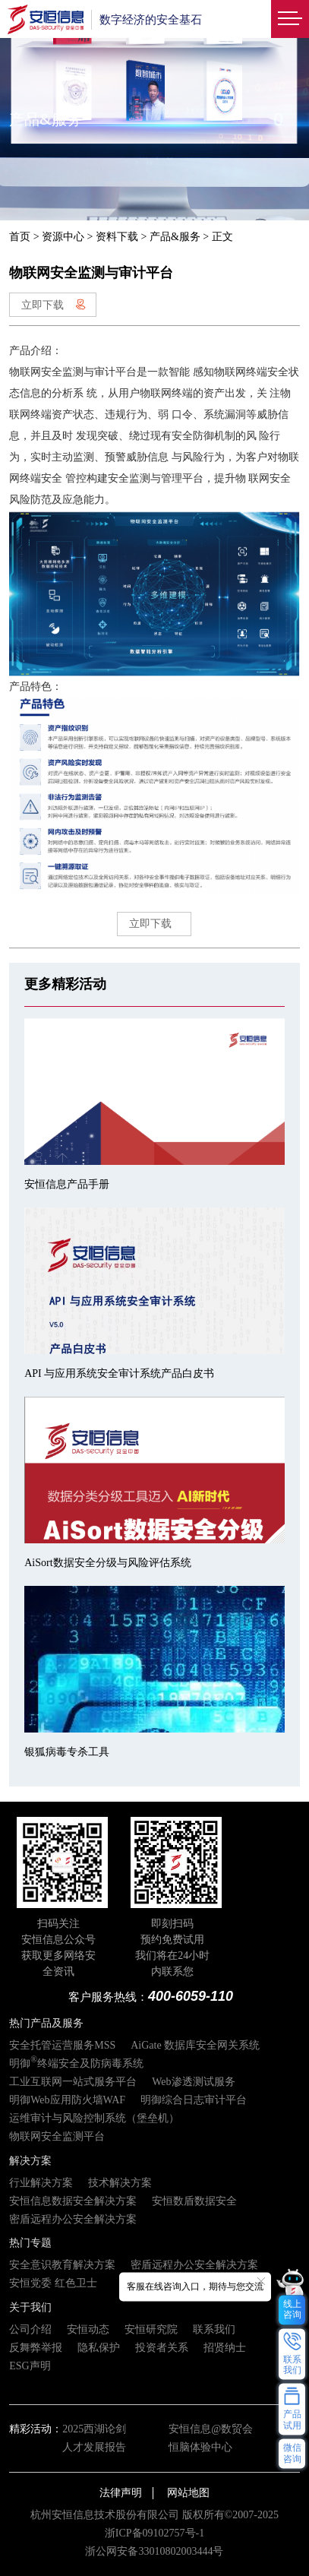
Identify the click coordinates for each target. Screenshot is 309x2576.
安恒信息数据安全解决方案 (73, 2201)
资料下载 (117, 236)
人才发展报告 (94, 2447)
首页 (19, 236)
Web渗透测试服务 (193, 2081)
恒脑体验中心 (200, 2447)
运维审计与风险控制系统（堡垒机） (94, 2118)
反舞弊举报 (35, 2347)
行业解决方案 (41, 2182)
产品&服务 (175, 236)
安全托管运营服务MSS (62, 2045)
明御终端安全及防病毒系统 (76, 2063)
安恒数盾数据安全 (194, 2201)
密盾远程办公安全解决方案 (73, 2219)
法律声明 (120, 2492)
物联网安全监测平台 (57, 2136)
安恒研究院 (151, 2329)
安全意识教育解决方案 (62, 2265)
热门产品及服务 (46, 2023)
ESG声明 (29, 2366)
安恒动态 (88, 2329)
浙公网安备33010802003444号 (154, 2551)
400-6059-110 (190, 1996)
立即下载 (53, 305)
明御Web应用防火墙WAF (67, 2100)
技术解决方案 (120, 2182)
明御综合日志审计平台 (193, 2100)
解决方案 (30, 2160)
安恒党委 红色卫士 (53, 2283)
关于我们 (30, 2307)
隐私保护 (98, 2347)
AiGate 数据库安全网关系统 (195, 2045)
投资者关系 (161, 2347)
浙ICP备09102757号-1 (154, 2533)
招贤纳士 (224, 2347)
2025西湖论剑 (94, 2429)
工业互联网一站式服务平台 (73, 2081)
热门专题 (30, 2242)
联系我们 (214, 2329)
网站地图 (188, 2492)
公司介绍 (30, 2329)
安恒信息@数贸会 (211, 2429)
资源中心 (63, 236)
